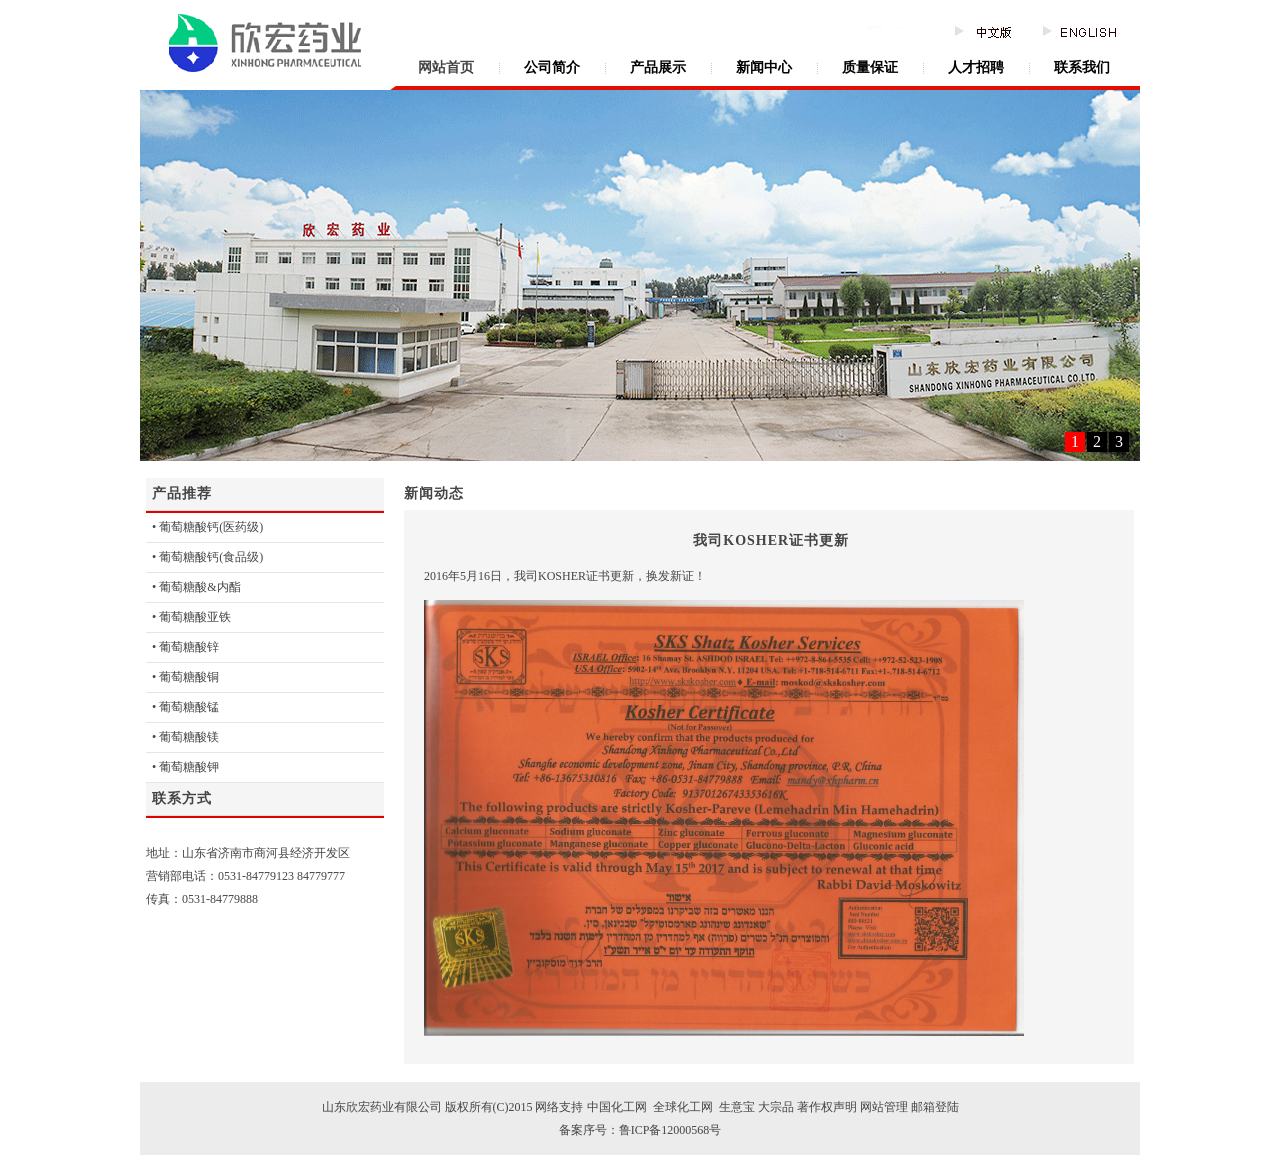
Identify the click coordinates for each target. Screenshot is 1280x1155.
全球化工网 (681, 1107)
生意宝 (737, 1107)
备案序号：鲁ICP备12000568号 (640, 1130)
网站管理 (884, 1107)
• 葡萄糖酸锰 (185, 707)
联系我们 (1082, 67)
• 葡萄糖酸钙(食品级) (207, 557)
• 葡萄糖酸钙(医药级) (207, 527)
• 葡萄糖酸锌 (185, 647)
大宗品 (776, 1107)
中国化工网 (617, 1107)
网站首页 (446, 67)
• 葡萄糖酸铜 (185, 677)
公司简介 (552, 67)
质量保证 (870, 67)
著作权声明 (825, 1107)
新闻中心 (764, 67)
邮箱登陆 (935, 1107)
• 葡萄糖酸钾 (185, 767)
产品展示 (658, 67)
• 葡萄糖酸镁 (185, 737)
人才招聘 (976, 67)
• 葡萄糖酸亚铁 (191, 617)
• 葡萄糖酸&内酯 (196, 587)
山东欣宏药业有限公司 (382, 1107)
